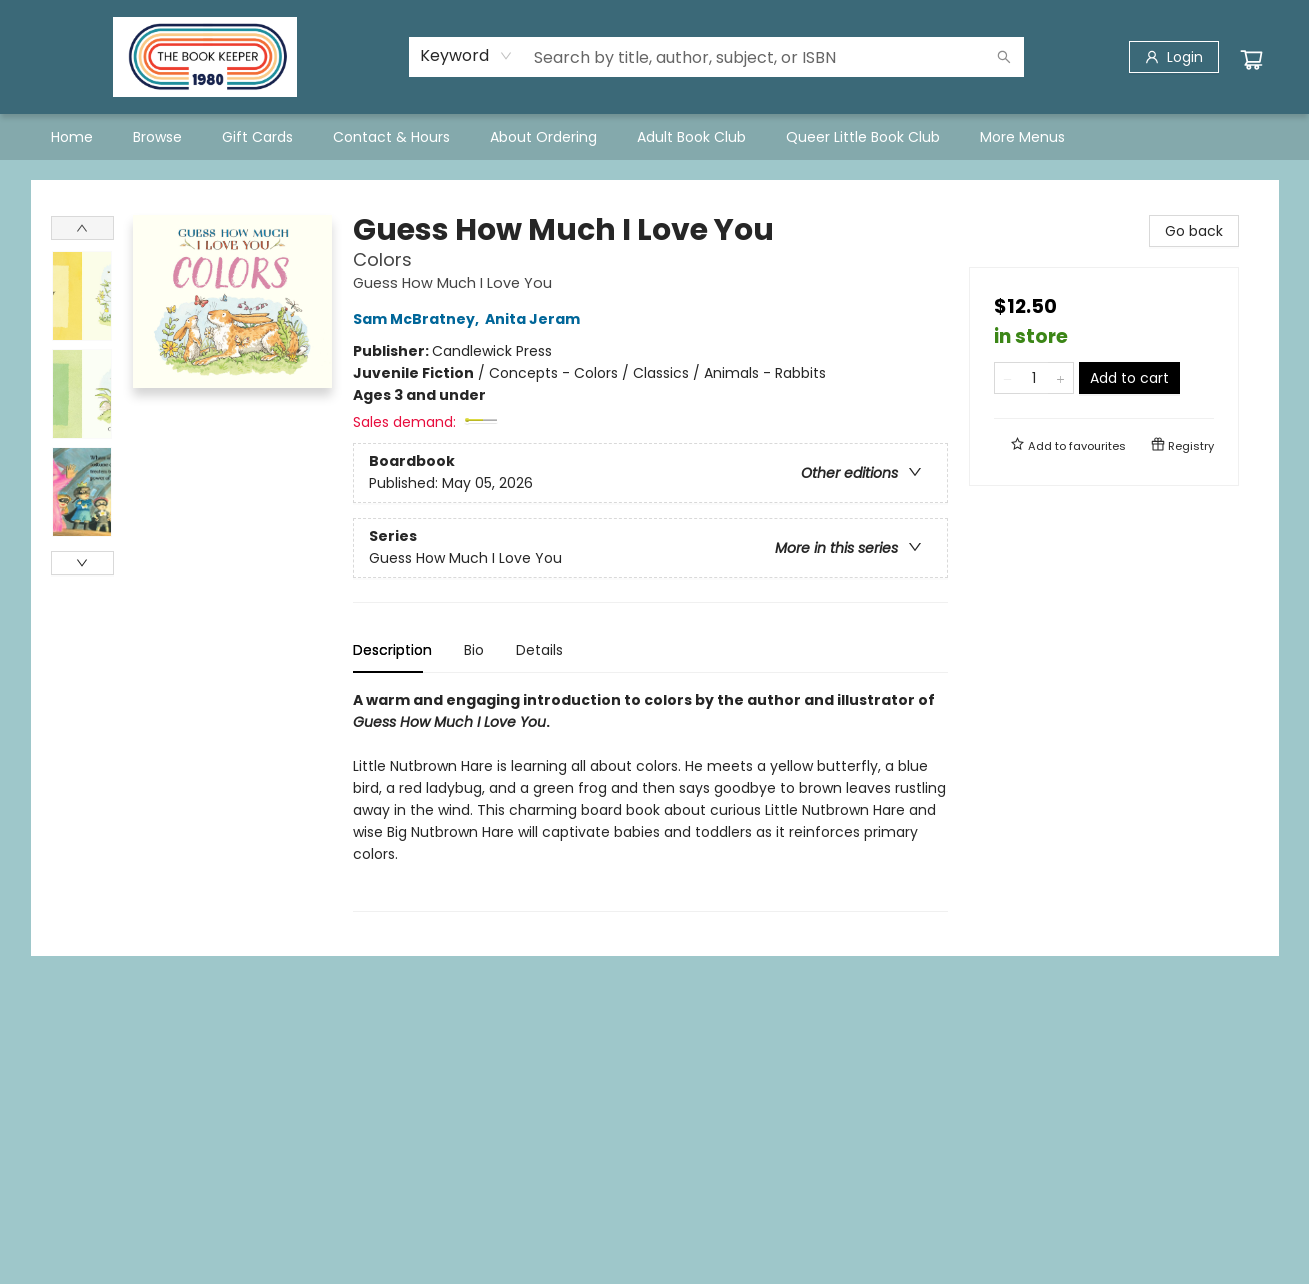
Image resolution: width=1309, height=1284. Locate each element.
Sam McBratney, (419, 319)
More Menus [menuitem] (1022, 137)
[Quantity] (1034, 378)
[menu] (655, 137)
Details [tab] (539, 650)
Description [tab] (392, 650)
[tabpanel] (650, 800)
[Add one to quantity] (1060, 378)
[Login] (1174, 57)
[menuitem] (72, 137)
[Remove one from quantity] (1007, 378)
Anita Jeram (535, 319)
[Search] (1004, 57)
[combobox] (466, 56)
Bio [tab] (474, 650)
